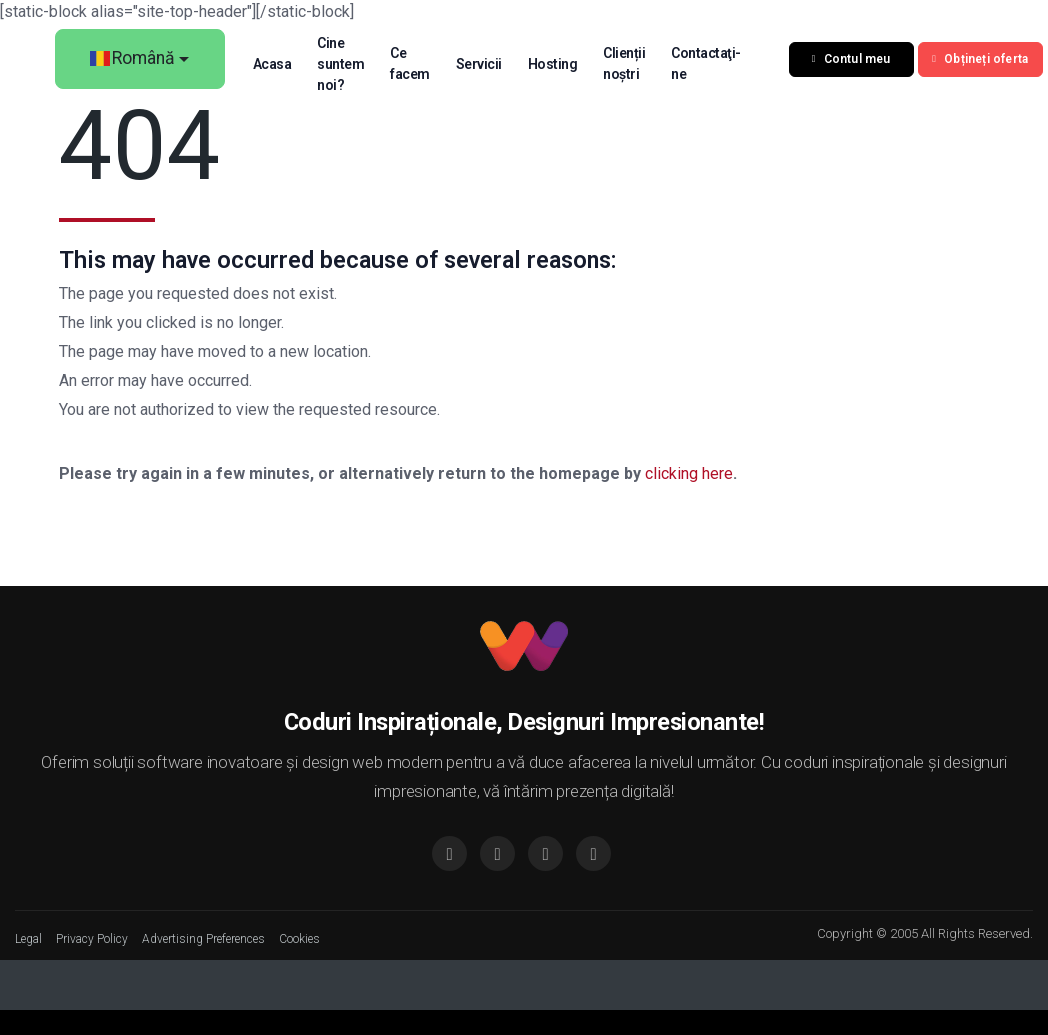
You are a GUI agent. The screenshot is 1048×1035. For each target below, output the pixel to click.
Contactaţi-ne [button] (712, 63)
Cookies (299, 939)
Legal (28, 939)
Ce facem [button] (416, 63)
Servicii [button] (484, 64)
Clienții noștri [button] (630, 63)
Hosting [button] (558, 64)
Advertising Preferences (203, 939)
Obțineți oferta (986, 59)
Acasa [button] (277, 64)
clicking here (689, 473)
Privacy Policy (92, 939)
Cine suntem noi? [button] (346, 64)
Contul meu (856, 59)
